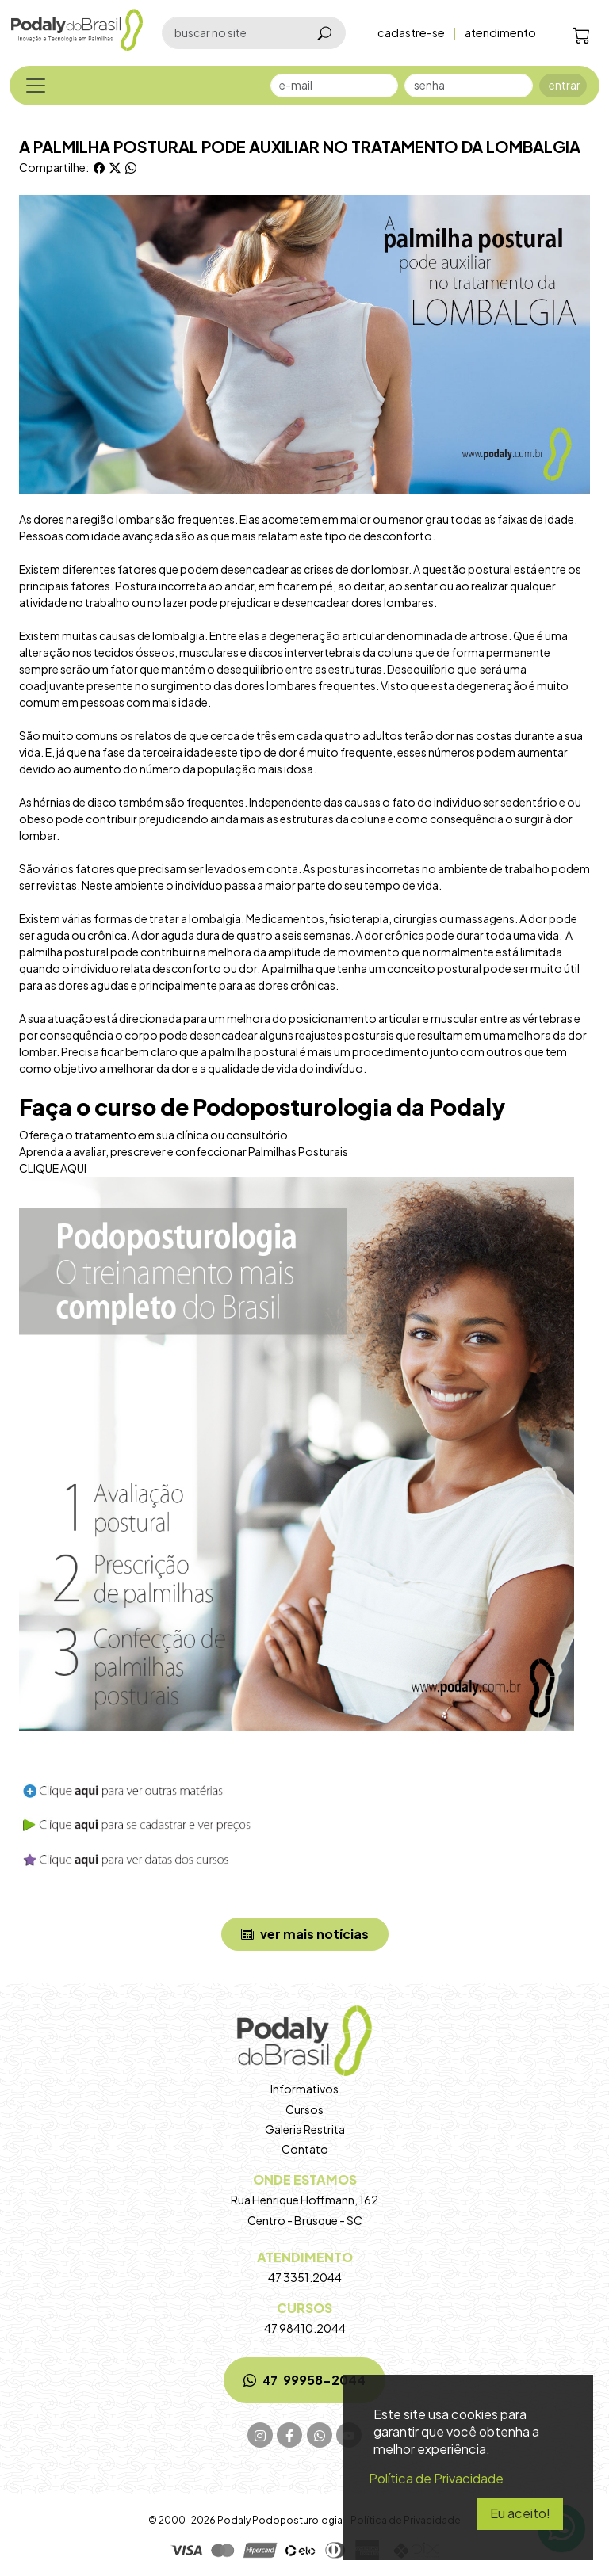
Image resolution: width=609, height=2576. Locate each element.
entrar (564, 85)
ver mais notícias (305, 1934)
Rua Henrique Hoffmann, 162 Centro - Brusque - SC (304, 2199)
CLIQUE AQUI (52, 1168)
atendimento (500, 32)
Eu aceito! (520, 2513)
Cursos (304, 2109)
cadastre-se (411, 32)
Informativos (304, 2089)
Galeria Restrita (305, 2129)
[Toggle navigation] (36, 85)
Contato (305, 2149)
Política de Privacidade (436, 2478)
